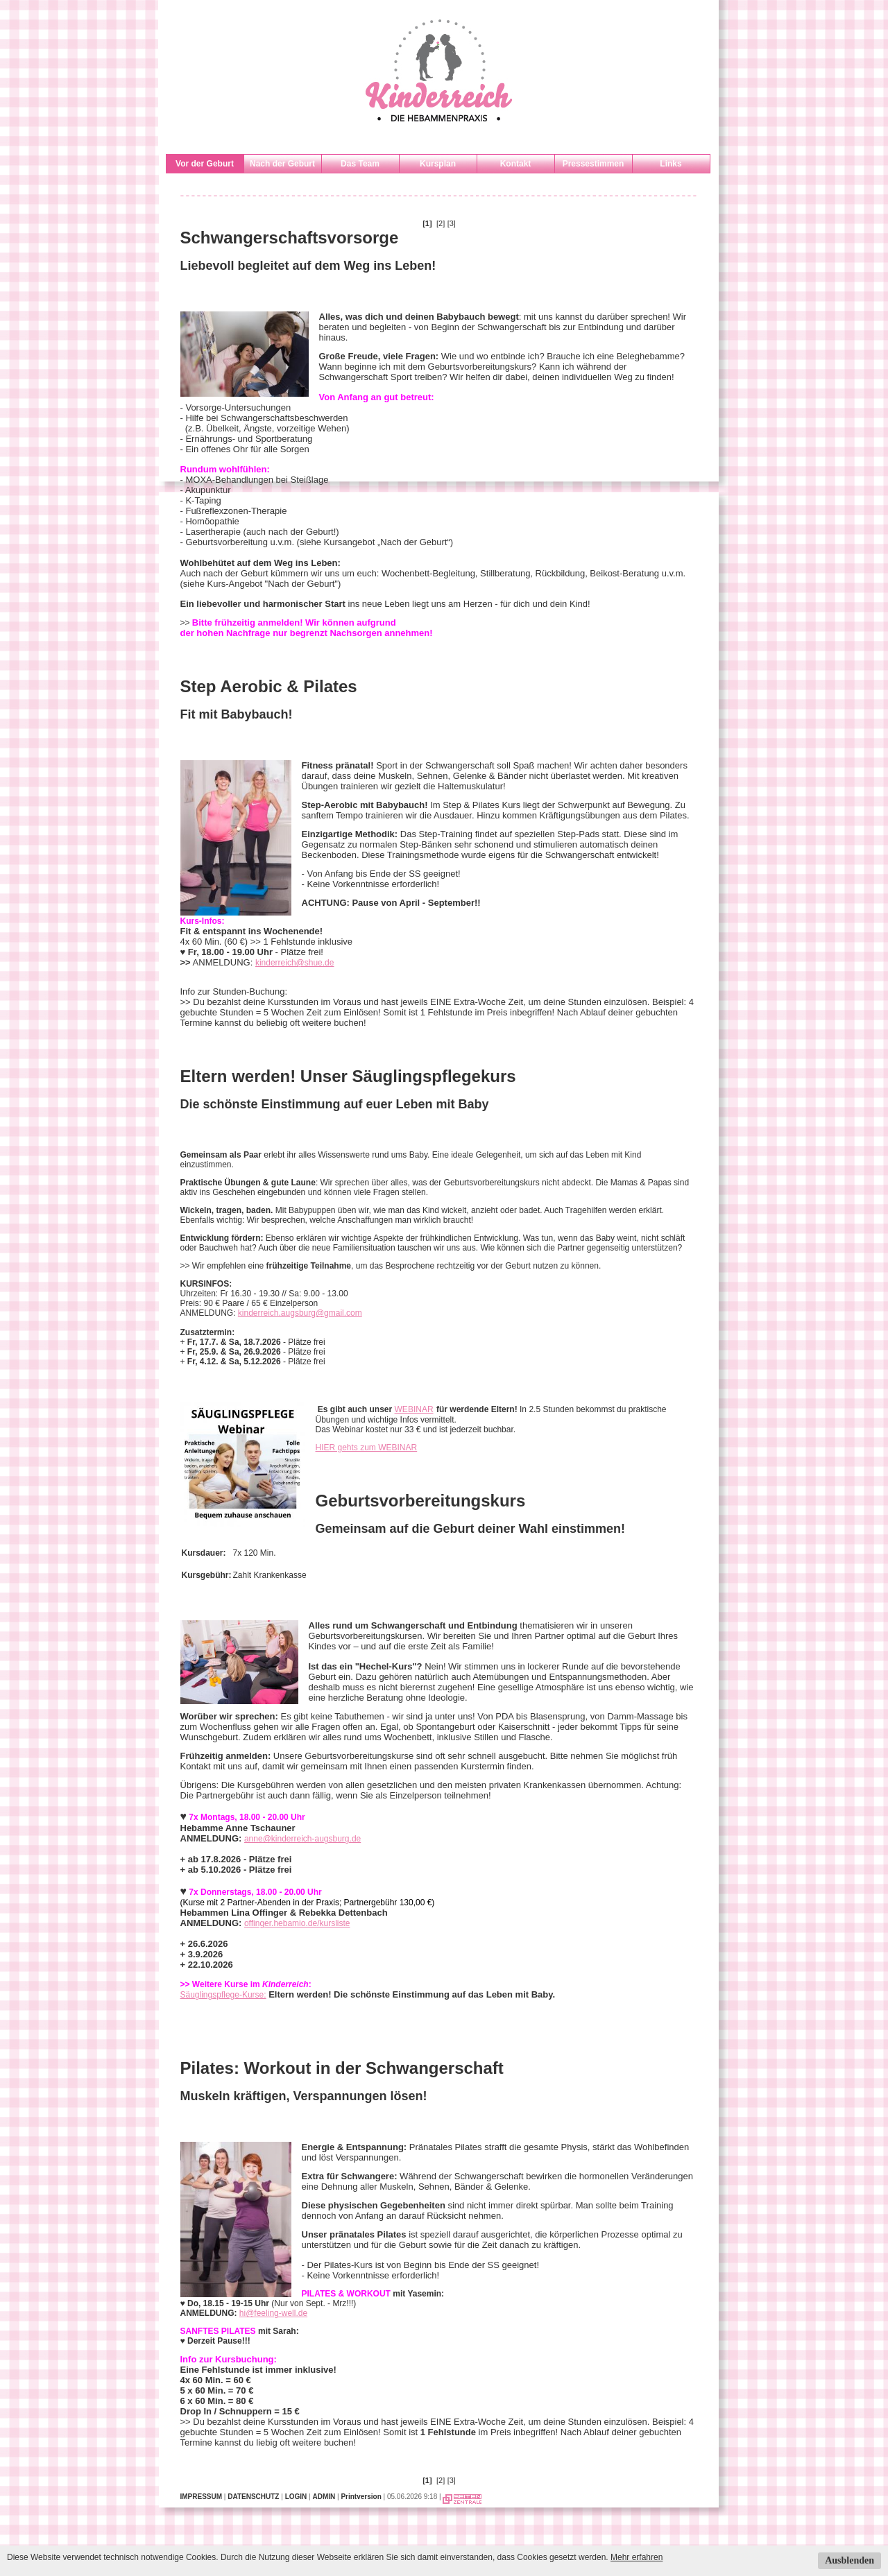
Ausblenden (849, 2560)
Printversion (361, 2496)
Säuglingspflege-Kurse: (223, 1995)
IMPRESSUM (201, 2496)
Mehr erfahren (636, 2557)
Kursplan (438, 164)
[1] (427, 223)
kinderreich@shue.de (294, 963)
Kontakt (515, 164)
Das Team (360, 164)
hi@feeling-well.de (273, 2313)
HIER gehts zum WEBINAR (367, 1447)
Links (670, 164)
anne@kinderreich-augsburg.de (302, 1839)
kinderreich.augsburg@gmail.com (300, 1313)
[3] (451, 223)
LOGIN (296, 2496)
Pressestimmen (593, 164)
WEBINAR (414, 1409)
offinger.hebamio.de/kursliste (297, 1923)
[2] (440, 223)
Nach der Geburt (282, 164)
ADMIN (323, 2496)
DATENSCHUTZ (253, 2496)
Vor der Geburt (205, 164)
